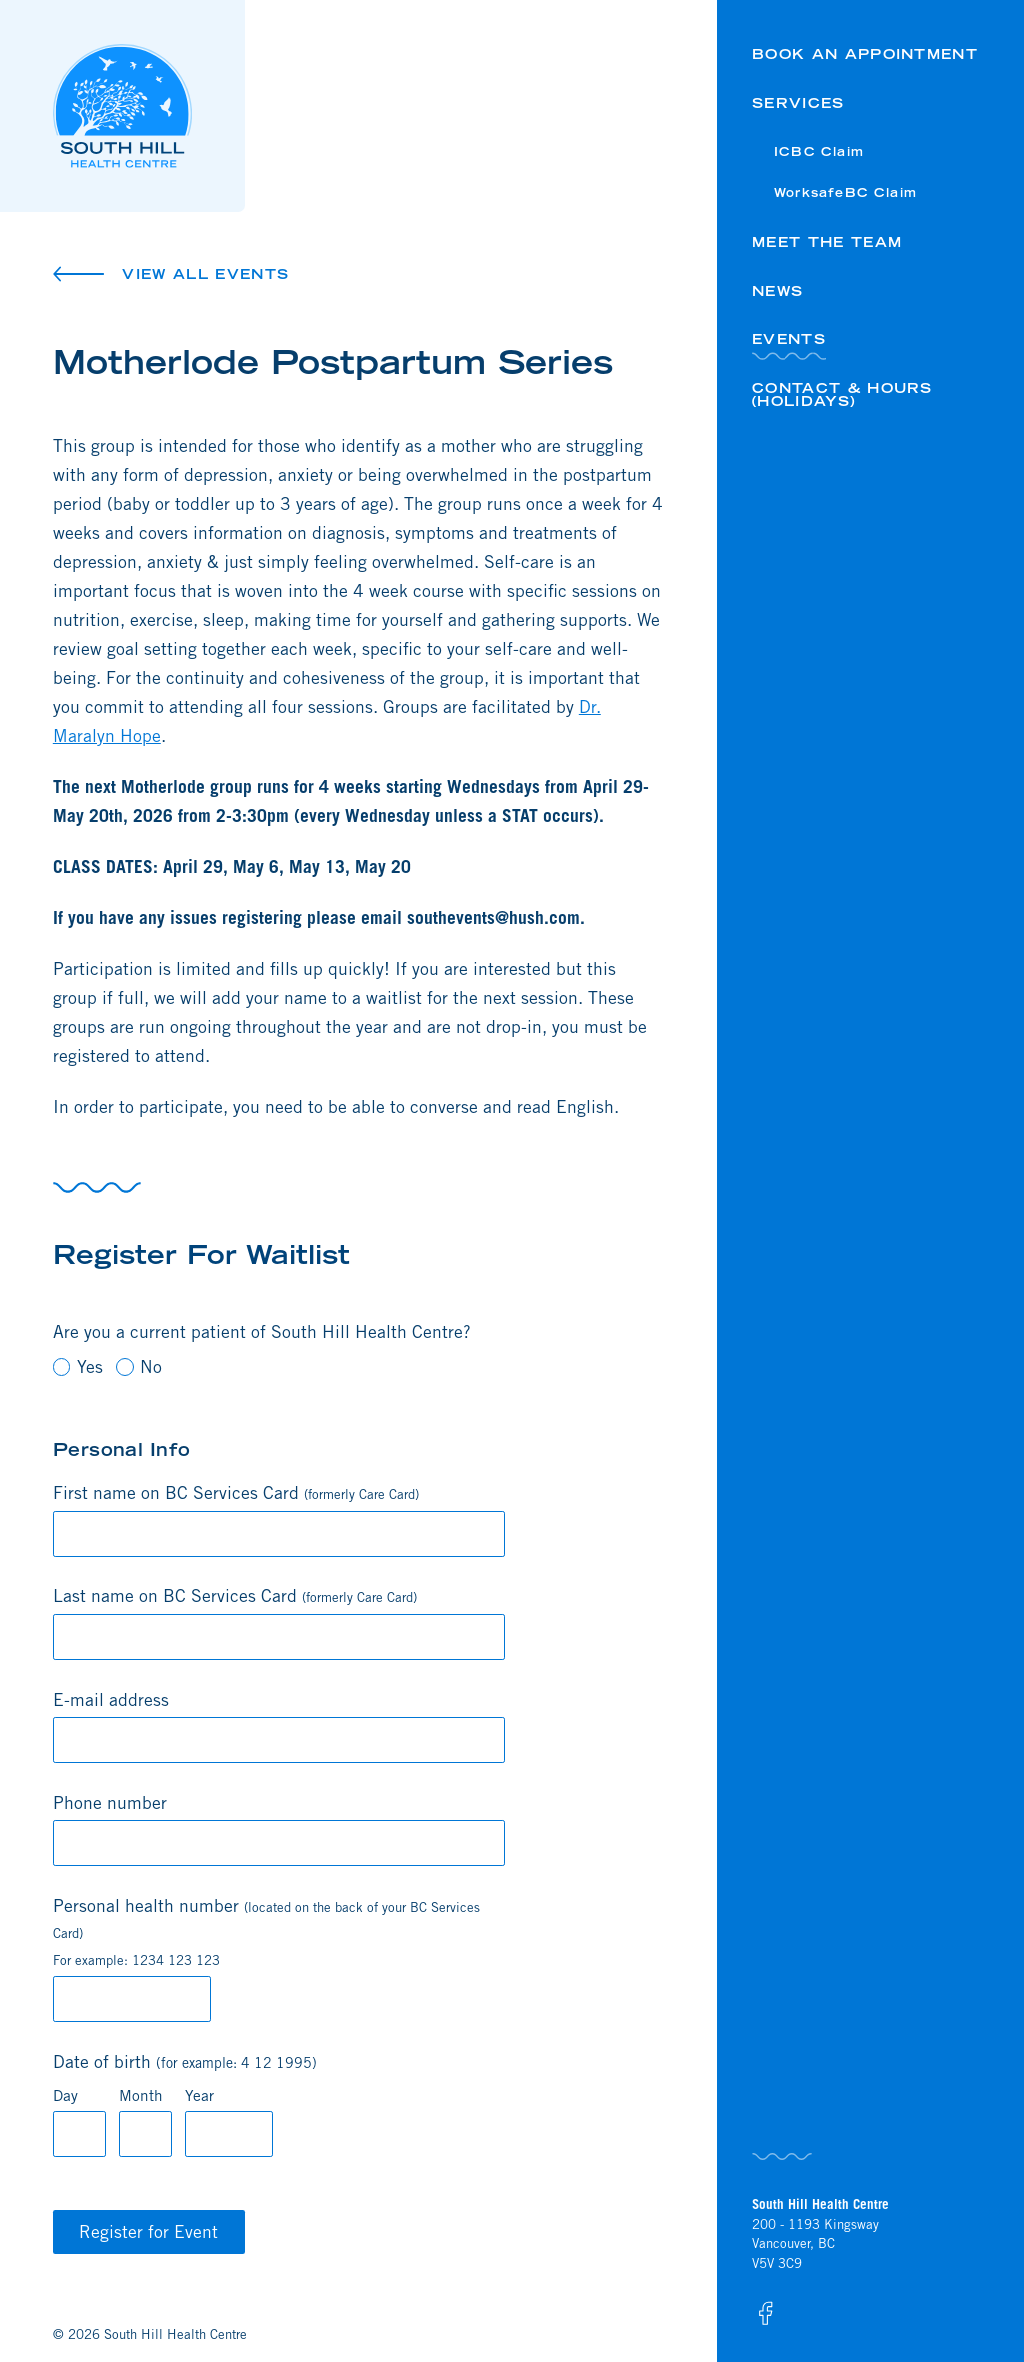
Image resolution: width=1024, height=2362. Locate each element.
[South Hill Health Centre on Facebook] (765, 2313)
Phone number (110, 1802)
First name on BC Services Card (236, 1492)
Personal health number (266, 1931)
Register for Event (148, 2231)
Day (65, 2095)
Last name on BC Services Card (235, 1595)
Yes (78, 1366)
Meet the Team (827, 242)
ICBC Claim (819, 151)
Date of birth (185, 2061)
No (139, 1366)
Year (199, 2095)
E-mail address (111, 1699)
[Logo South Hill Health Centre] (149, 106)
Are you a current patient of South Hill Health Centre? (262, 1331)
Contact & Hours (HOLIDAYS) (842, 394)
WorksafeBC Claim (845, 192)
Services (798, 103)
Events (789, 339)
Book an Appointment (865, 54)
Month (141, 2095)
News (777, 291)
